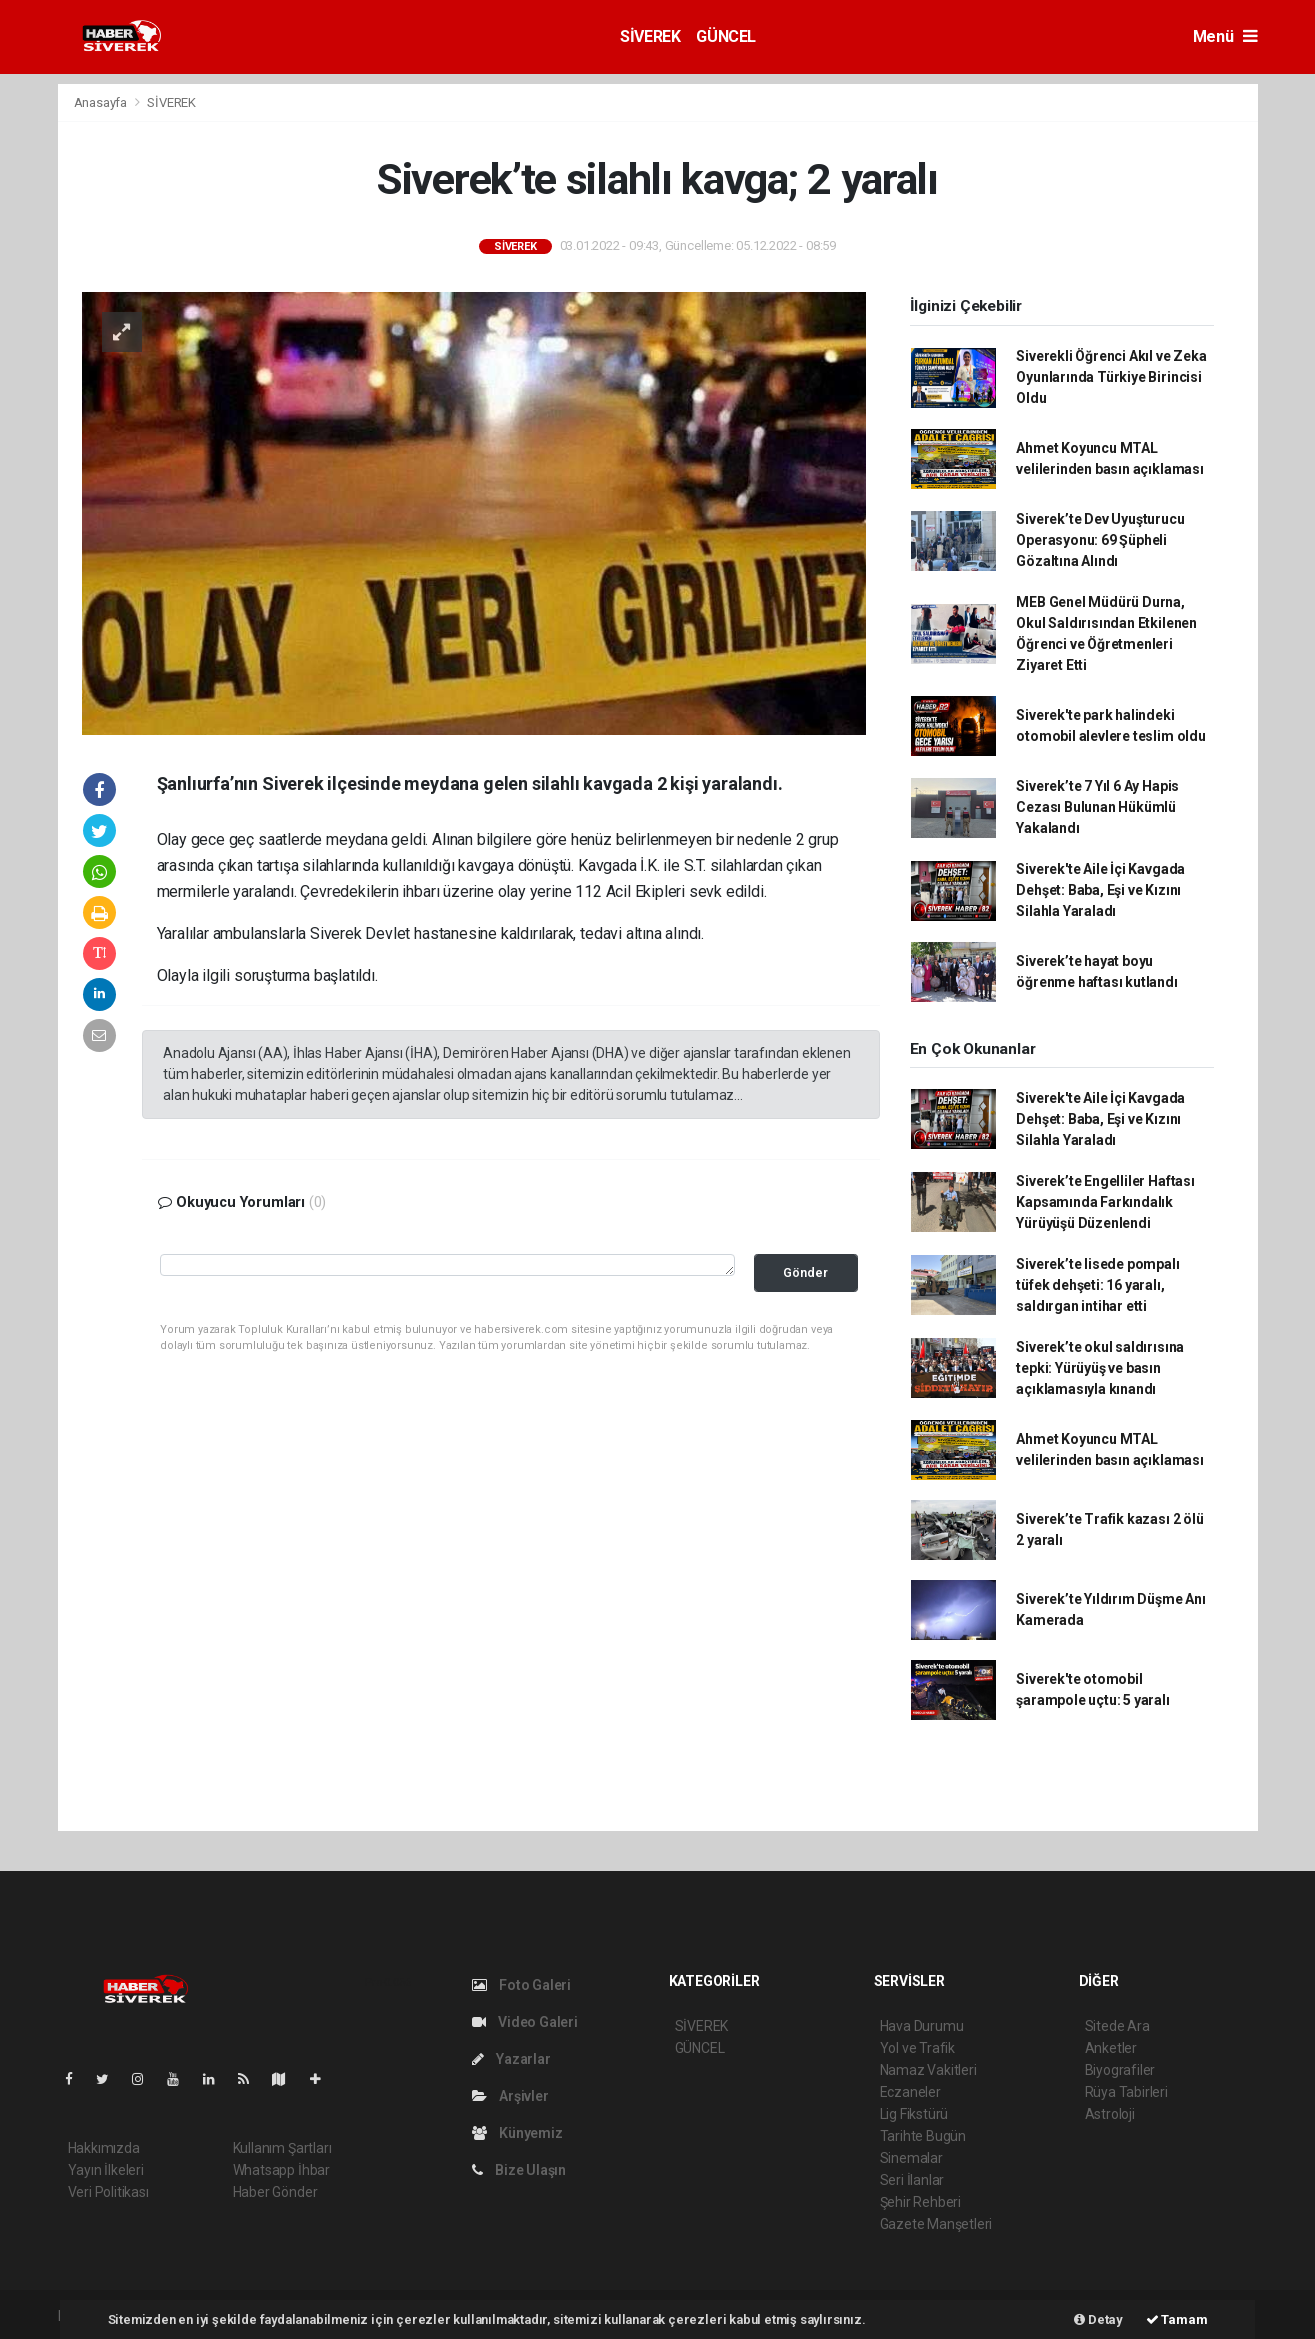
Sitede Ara (1117, 2026)
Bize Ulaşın (519, 2170)
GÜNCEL (726, 36)
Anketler (1111, 2048)
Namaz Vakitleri (928, 2070)
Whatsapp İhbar (281, 2170)
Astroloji (1110, 2114)
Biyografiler (1120, 2070)
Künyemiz (517, 2133)
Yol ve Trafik (918, 2048)
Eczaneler (910, 2092)
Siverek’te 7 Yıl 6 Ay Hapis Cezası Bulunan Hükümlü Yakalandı (1097, 807)
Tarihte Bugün (923, 2136)
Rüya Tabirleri (1126, 2092)
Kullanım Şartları (282, 2148)
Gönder (805, 1272)
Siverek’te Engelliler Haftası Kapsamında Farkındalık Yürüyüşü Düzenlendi (1105, 1202)
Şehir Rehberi (921, 2202)
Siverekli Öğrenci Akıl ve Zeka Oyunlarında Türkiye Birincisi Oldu (1111, 377)
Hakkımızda (104, 2148)
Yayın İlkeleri (106, 2170)
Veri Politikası (108, 2192)
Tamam (1177, 2319)
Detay (1098, 2319)
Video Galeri (525, 2022)
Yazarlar (511, 2059)
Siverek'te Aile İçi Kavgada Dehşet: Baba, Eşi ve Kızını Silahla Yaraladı (1100, 890)
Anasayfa (102, 102)
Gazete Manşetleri (936, 2224)
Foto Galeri (522, 1985)
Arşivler (510, 2096)
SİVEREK (650, 36)
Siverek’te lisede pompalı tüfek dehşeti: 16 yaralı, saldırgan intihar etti (1097, 1285)
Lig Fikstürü (914, 2114)
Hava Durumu (922, 2026)
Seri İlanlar (912, 2180)
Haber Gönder (275, 2192)
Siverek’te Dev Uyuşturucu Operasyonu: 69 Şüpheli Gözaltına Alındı (1100, 540)
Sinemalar (911, 2158)
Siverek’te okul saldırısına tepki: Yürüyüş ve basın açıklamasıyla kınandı (1100, 1368)
